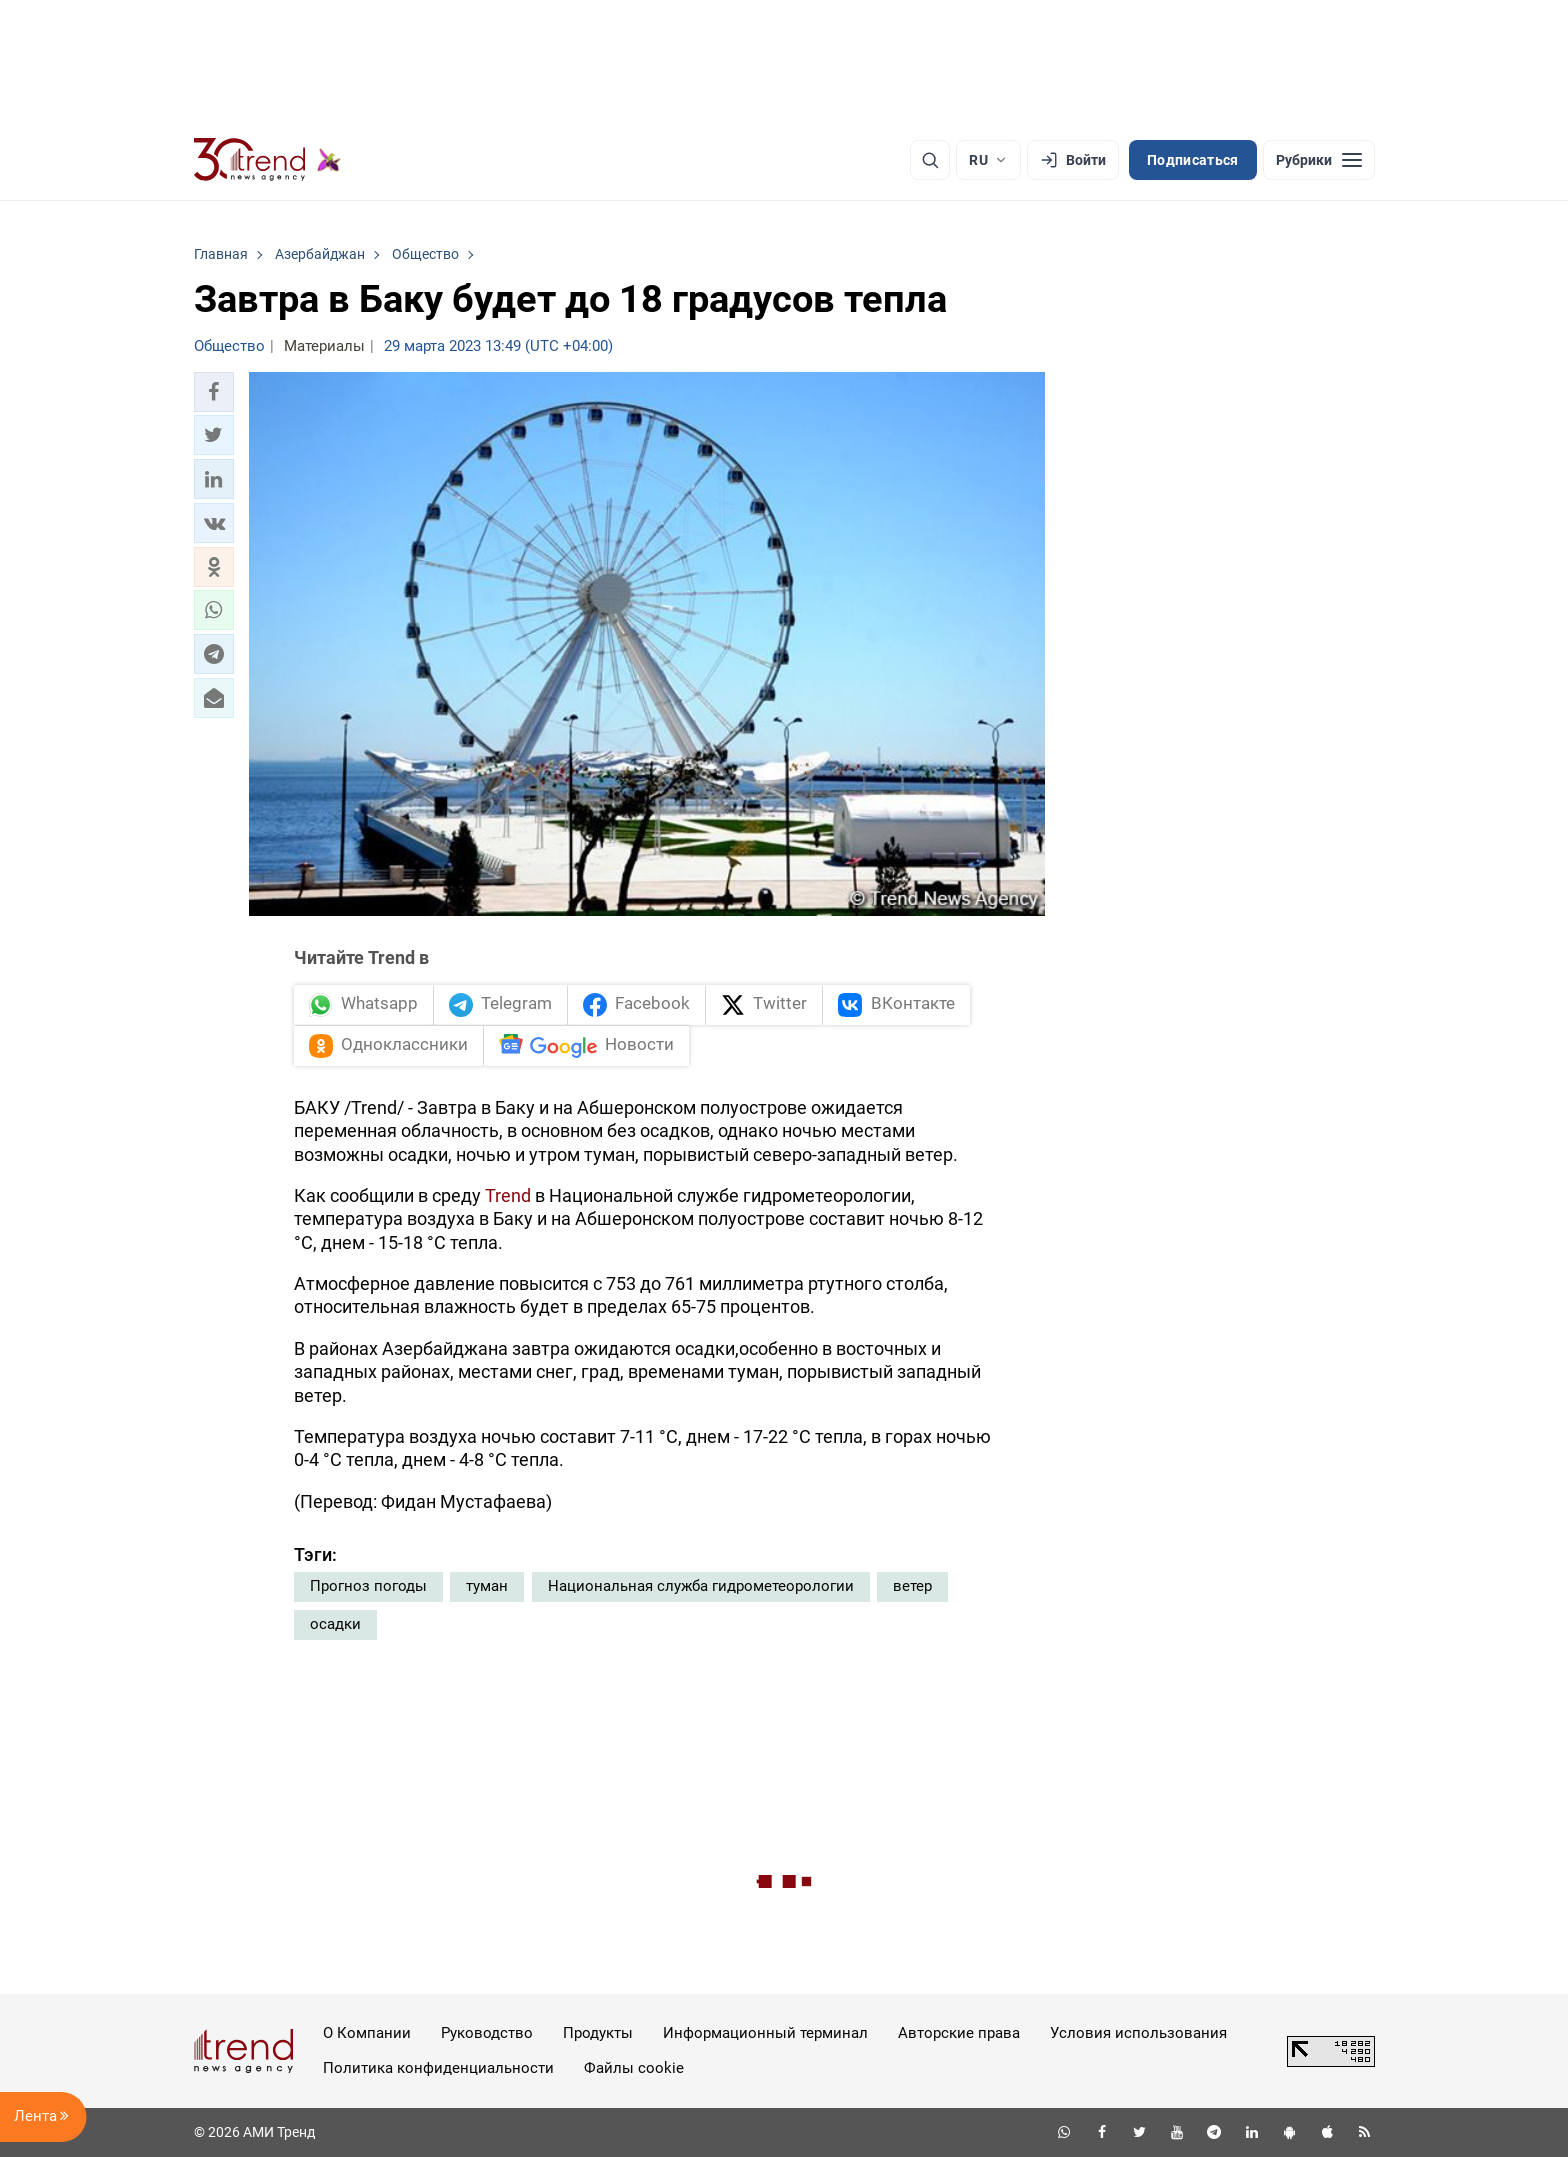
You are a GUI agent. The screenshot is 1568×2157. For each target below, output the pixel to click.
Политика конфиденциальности (438, 2068)
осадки (335, 1624)
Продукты (598, 2033)
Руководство (487, 2033)
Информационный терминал (765, 2033)
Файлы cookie (634, 2068)
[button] (214, 392)
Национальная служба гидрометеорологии (701, 1586)
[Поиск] (930, 160)
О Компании (367, 2033)
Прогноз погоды (368, 1586)
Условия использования (1138, 2033)
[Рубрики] (1319, 160)
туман (487, 1586)
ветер (912, 1586)
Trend (508, 1195)
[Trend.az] (268, 160)
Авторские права (959, 2033)
